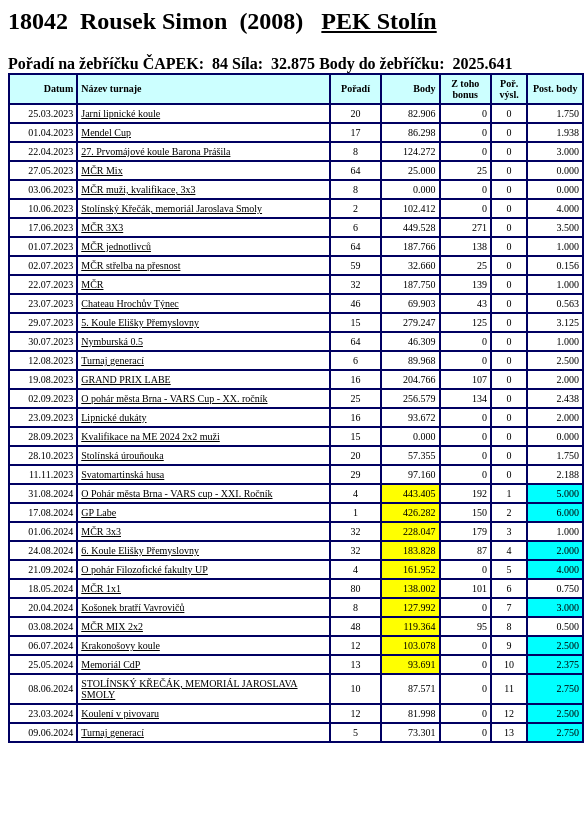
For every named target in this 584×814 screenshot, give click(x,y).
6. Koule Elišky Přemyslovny (140, 550)
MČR (92, 284)
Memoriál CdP (110, 664)
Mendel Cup (106, 132)
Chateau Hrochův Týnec (130, 303)
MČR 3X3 (102, 227)
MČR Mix (101, 170)
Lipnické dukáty (113, 417)
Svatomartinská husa (122, 474)
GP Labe (98, 512)
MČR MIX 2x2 (112, 626)
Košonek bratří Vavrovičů (132, 607)
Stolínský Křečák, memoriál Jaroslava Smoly (171, 208)
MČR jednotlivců (116, 246)
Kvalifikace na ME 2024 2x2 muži (150, 436)
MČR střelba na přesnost (130, 265)
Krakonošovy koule (120, 645)
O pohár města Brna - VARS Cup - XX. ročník (174, 398)
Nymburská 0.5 (112, 341)
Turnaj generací (112, 360)
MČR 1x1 (101, 588)
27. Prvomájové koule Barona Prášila (155, 151)
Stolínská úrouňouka (122, 455)
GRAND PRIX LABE (125, 379)
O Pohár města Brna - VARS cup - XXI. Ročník (176, 493)
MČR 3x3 (101, 531)
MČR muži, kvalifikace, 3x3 (138, 189)
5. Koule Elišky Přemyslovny (140, 322)
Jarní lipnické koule (120, 113)
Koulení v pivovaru (120, 713)
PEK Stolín (378, 21)
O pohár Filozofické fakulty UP (144, 569)
